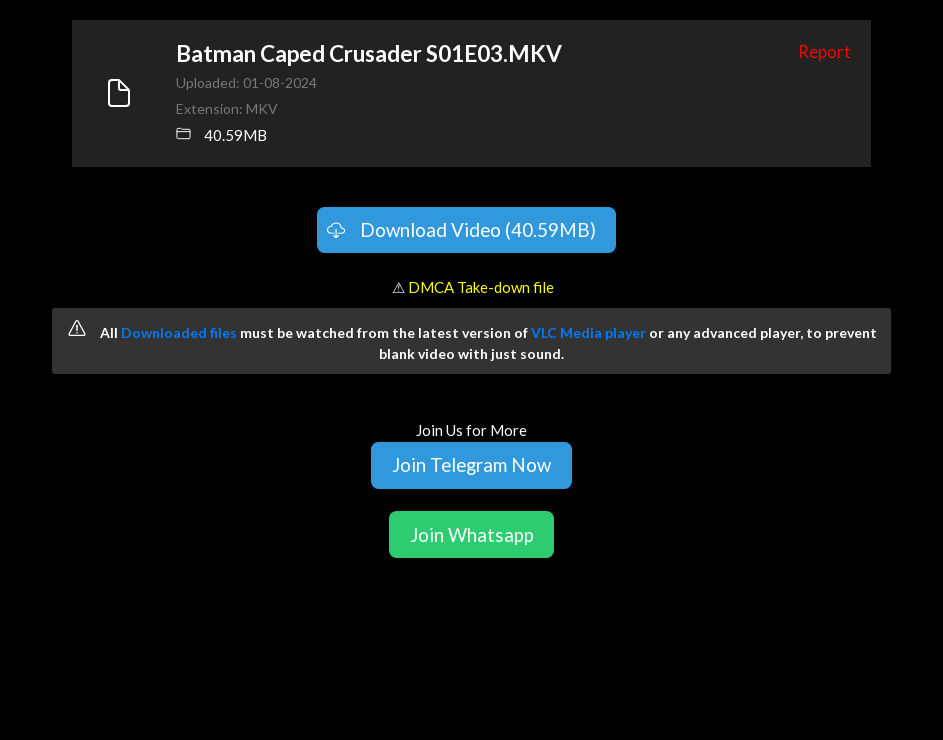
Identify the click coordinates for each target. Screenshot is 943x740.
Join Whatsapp (472, 534)
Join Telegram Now (471, 464)
